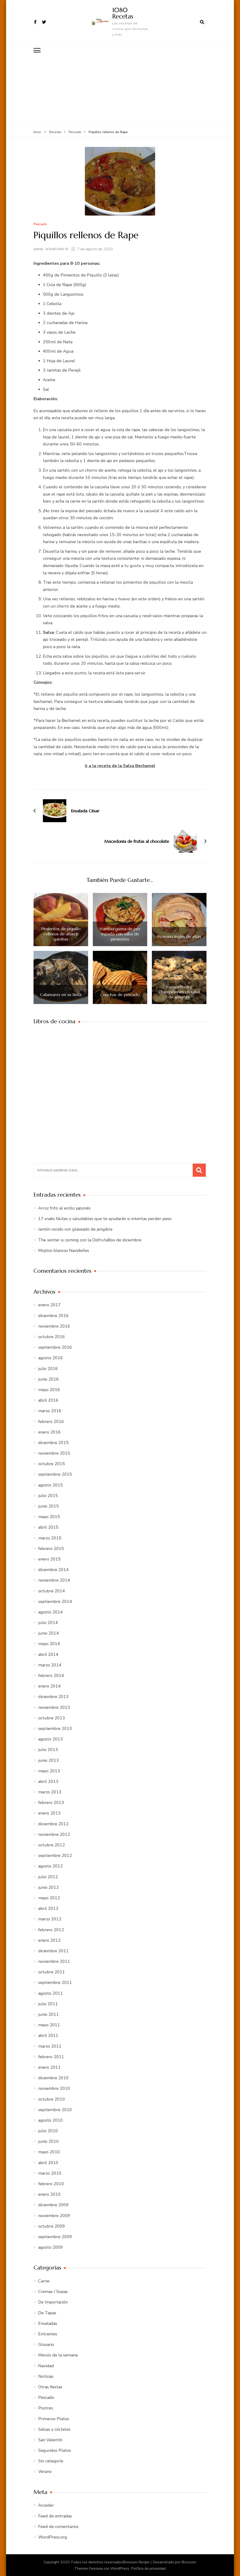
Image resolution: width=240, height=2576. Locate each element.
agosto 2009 (50, 2247)
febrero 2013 (51, 1802)
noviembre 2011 (54, 1961)
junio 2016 (48, 1378)
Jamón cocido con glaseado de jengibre (75, 1229)
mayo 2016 (49, 1389)
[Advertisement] (120, 91)
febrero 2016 (51, 1421)
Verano (45, 2471)
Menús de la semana (58, 2354)
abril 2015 (48, 1527)
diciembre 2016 (53, 1315)
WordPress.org (52, 2536)
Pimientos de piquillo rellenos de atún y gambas (60, 933)
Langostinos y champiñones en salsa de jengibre (179, 991)
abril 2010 (48, 2162)
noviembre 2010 (54, 2088)
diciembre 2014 (53, 1569)
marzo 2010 (49, 2172)
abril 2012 (48, 1908)
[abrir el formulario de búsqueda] (202, 21)
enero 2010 (49, 2194)
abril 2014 (48, 1654)
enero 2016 (49, 1431)
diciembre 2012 (53, 1823)
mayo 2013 (49, 1770)
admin (38, 248)
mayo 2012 (49, 1897)
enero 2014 (49, 1685)
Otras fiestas (50, 2386)
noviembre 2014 (54, 1580)
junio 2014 (48, 1632)
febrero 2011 (51, 2056)
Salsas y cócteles (54, 2428)
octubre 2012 (51, 1844)
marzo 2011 (49, 2045)
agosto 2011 (50, 1992)
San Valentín (50, 2439)
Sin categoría (50, 2460)
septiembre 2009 (55, 2236)
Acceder (46, 2505)
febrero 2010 (51, 2183)
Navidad (46, 2365)
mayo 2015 (49, 1516)
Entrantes (47, 2333)
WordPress (119, 2568)
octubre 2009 (51, 2225)
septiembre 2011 (55, 1982)
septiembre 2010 (55, 2109)
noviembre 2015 (54, 1452)
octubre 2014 (51, 1590)
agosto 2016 (50, 1357)
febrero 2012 (51, 1929)
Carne (43, 2280)
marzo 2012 (49, 1918)
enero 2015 (49, 1558)
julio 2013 (48, 1749)
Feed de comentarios (58, 2526)
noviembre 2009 (54, 2215)
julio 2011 (48, 2003)
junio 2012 (48, 1886)
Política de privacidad (148, 2568)
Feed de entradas (55, 2515)
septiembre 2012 (55, 1855)
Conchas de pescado (120, 994)
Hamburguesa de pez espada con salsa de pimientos (120, 933)
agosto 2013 (50, 1738)
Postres (45, 2407)
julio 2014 (48, 1622)
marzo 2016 (49, 1410)
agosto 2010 (50, 2119)
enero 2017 (49, 1304)
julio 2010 (48, 2130)
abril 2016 (48, 1400)
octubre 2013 (51, 1717)
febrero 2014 (51, 1675)
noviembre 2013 (54, 1707)
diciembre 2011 (53, 1950)
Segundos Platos (54, 2450)
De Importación (53, 2301)
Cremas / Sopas (53, 2291)
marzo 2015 (49, 1537)
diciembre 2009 (53, 2204)
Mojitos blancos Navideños (63, 1250)
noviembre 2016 (54, 1325)
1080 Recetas (122, 12)
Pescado (40, 223)
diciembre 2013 (53, 1696)
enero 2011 (49, 2066)
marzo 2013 (49, 1791)
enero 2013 (49, 1812)
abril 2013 (48, 1781)
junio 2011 (48, 2013)
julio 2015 (48, 1495)
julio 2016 (48, 1368)
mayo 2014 (49, 1643)
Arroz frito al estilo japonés (64, 1207)
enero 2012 (49, 1939)
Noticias (45, 2375)
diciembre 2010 (53, 2077)
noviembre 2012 (54, 1834)
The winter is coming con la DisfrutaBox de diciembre (89, 1239)
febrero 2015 (51, 1548)
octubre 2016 (51, 1336)
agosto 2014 (50, 1611)
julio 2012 (48, 1876)
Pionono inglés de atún (179, 936)
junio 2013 (48, 1759)
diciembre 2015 (53, 1442)
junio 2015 (48, 1505)
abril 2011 (48, 2035)
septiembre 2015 (55, 1474)
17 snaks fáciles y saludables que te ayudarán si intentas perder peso (105, 1218)
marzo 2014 (49, 1664)
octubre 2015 (51, 1463)
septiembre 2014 (55, 1601)
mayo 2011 (49, 2024)
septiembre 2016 (55, 1347)
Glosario (46, 2344)
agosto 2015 (50, 1484)
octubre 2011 (51, 1971)
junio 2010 (48, 2141)
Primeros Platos (53, 2418)
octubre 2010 (51, 2098)
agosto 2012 (50, 1865)
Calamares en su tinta (60, 994)
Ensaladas (47, 2323)
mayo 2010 (49, 2151)
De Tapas (47, 2312)
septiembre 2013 (55, 1728)
